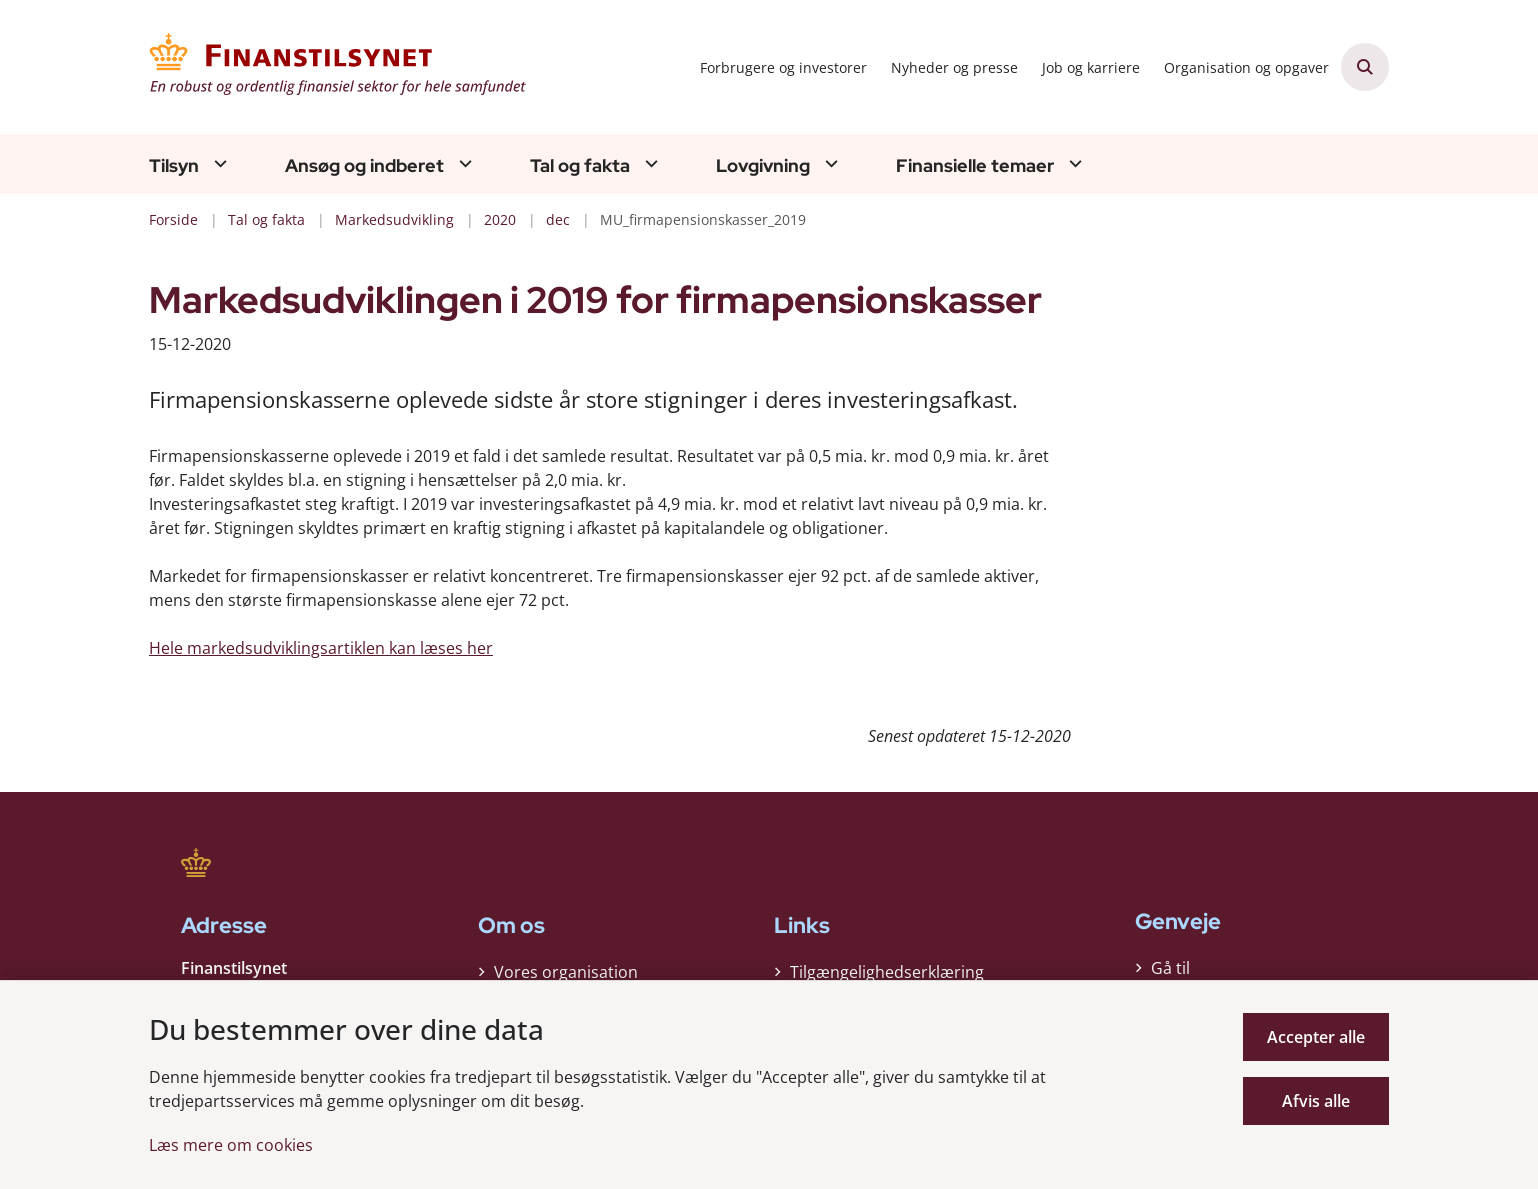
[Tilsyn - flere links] (218, 163)
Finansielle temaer (975, 166)
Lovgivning (763, 166)
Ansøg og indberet (364, 166)
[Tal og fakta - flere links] (649, 163)
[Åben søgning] (1365, 67)
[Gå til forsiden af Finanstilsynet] (339, 67)
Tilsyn (174, 166)
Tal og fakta (580, 166)
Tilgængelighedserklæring (887, 972)
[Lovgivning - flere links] (829, 163)
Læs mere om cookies (231, 1145)
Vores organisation (566, 972)
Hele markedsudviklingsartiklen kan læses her (321, 648)
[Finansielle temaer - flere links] (1073, 163)
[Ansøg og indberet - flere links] (463, 163)
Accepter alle (1316, 1037)
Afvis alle (1316, 1101)
